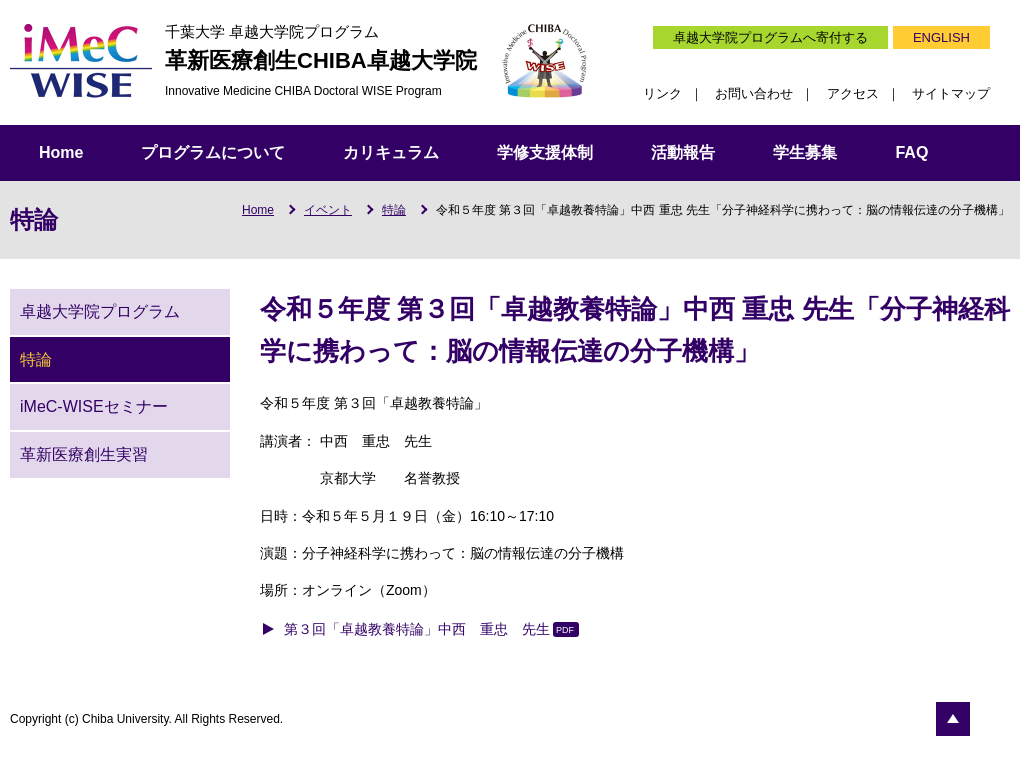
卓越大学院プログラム (100, 311)
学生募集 (805, 152)
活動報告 (683, 152)
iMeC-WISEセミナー (94, 406)
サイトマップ (951, 93)
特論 (394, 210)
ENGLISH (941, 37)
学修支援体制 (545, 152)
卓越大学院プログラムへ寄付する (770, 37)
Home (61, 152)
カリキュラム (391, 152)
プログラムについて (213, 152)
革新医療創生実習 (84, 454)
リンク (662, 93)
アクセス (853, 93)
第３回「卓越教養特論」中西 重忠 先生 (417, 629)
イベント (328, 210)
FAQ (911, 152)
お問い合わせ (754, 93)
